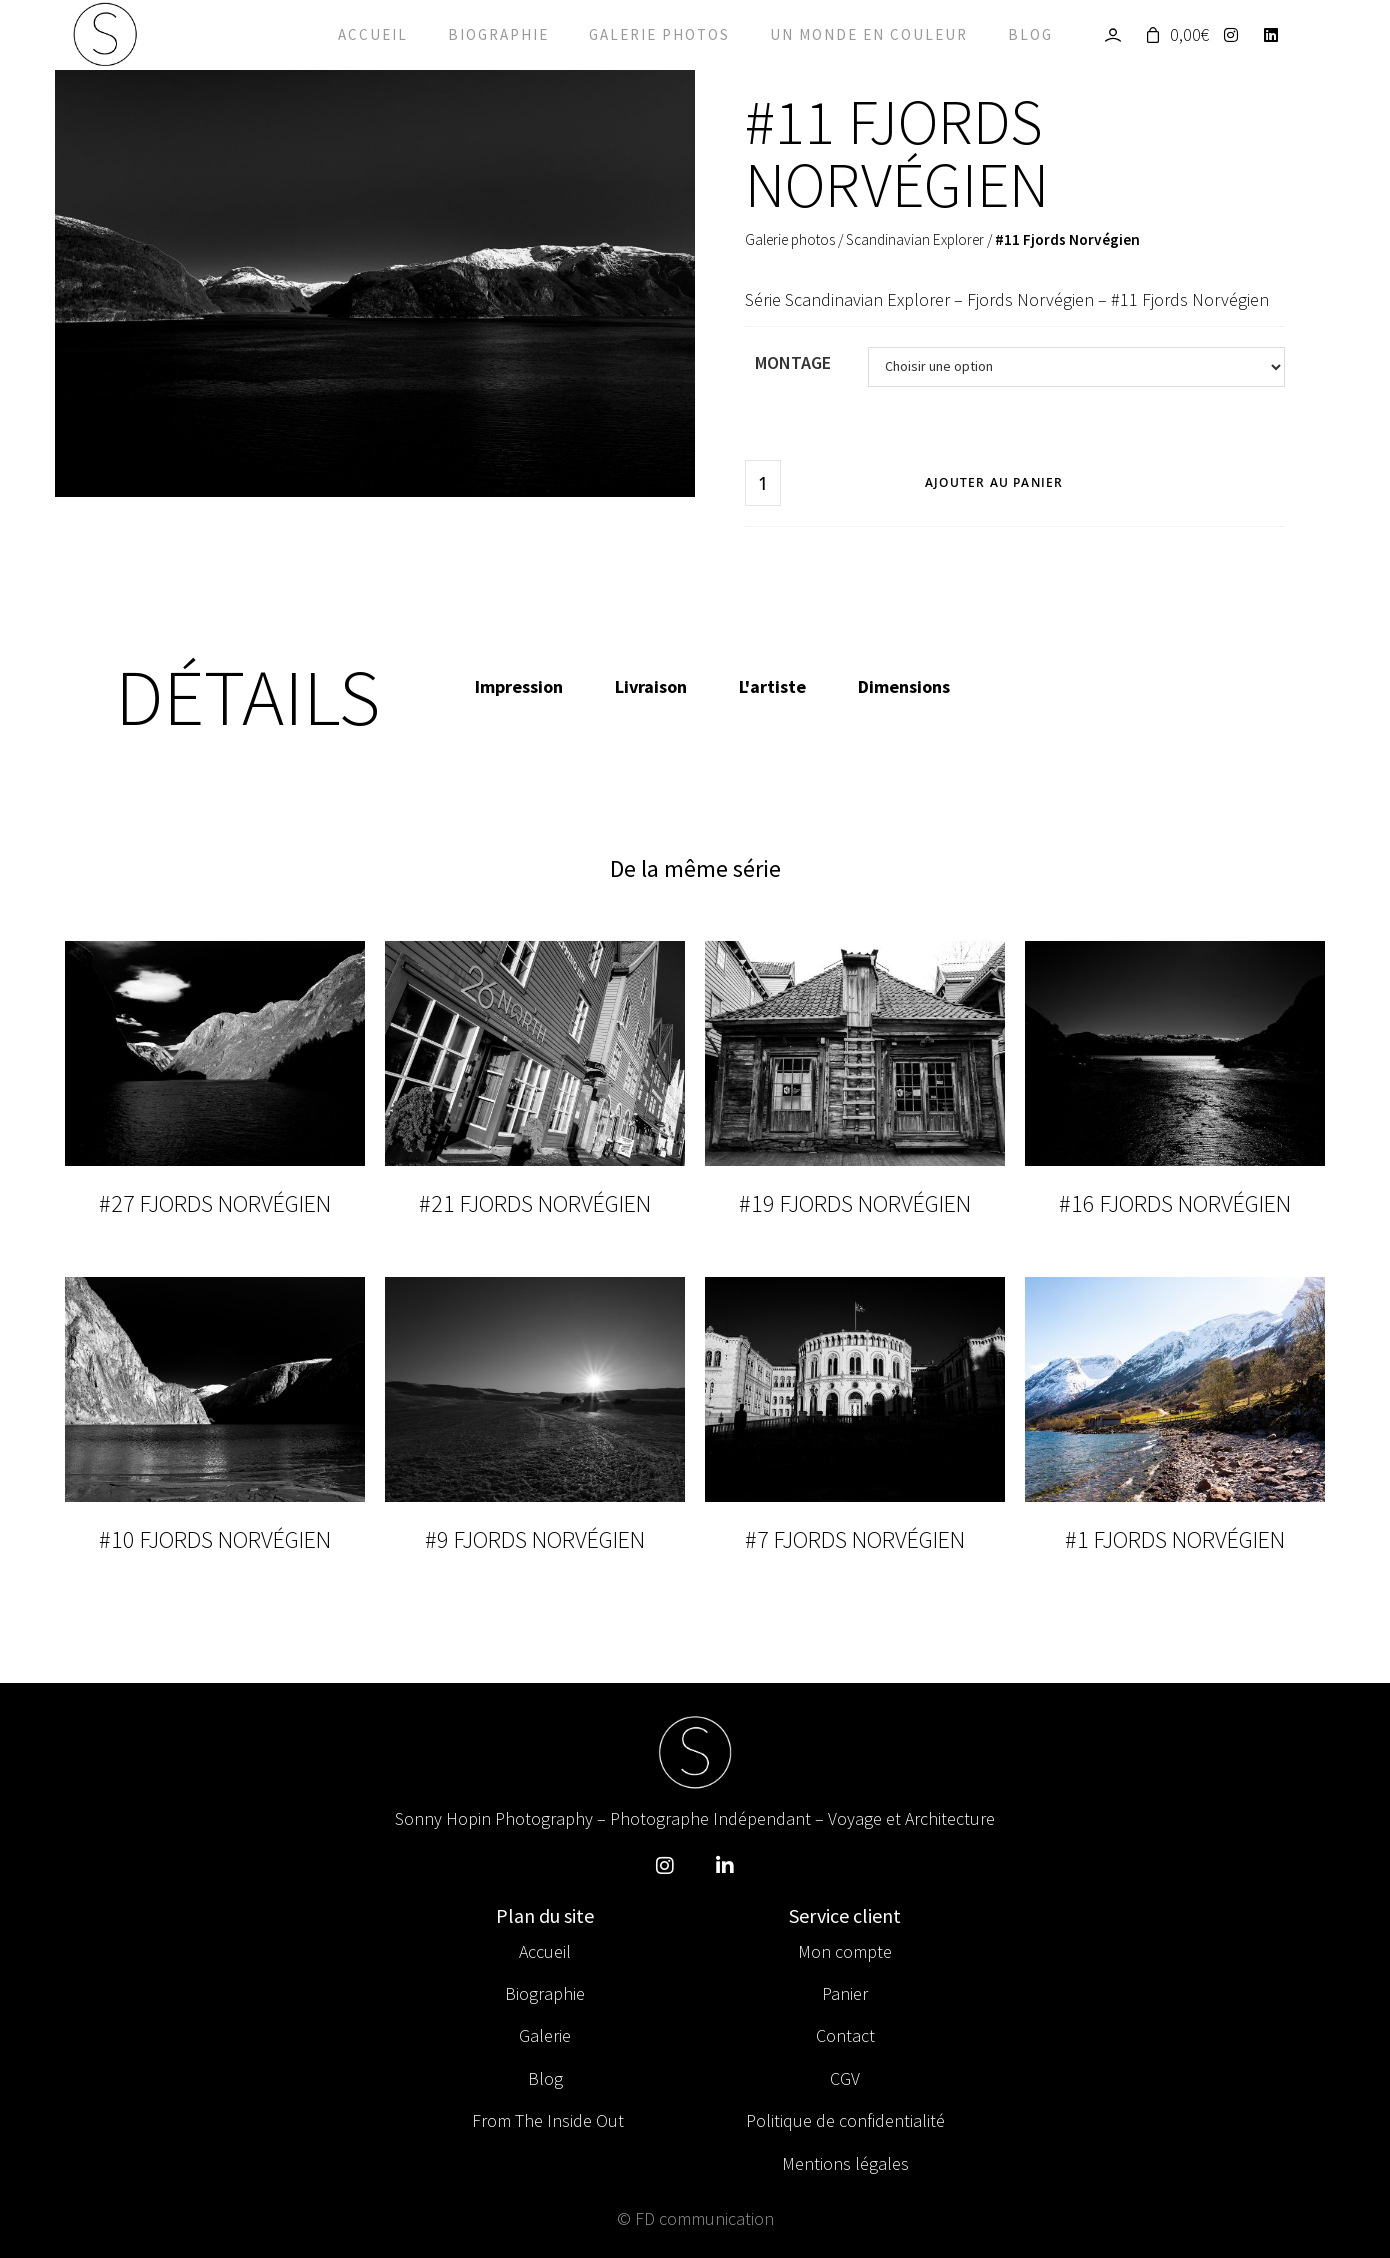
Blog (1030, 34)
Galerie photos (659, 34)
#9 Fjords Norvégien (535, 1539)
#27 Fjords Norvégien (215, 1203)
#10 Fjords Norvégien (215, 1539)
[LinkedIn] (1276, 35)
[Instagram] (1236, 35)
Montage (793, 362)
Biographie (498, 34)
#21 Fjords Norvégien (535, 1203)
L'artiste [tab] (772, 686)
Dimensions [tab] (904, 686)
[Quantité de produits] (763, 483)
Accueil (373, 34)
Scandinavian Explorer (915, 239)
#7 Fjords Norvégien (855, 1539)
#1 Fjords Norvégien (1175, 1539)
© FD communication (695, 2218)
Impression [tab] (519, 686)
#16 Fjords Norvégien (1175, 1203)
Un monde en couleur (869, 34)
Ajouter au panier (994, 482)
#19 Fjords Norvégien (855, 1203)
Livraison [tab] (651, 686)
